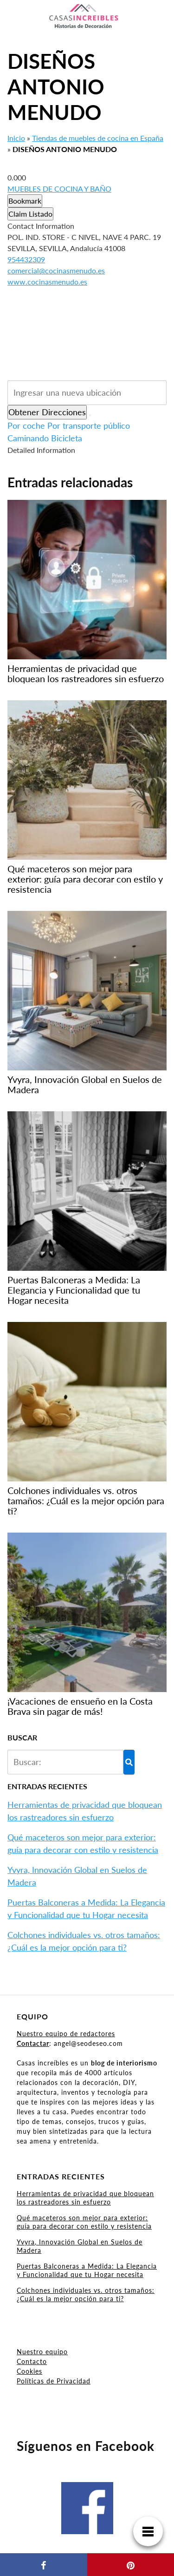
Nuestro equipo (42, 2352)
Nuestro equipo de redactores (66, 2034)
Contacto (32, 2361)
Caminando (28, 438)
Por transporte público (88, 425)
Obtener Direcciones (47, 412)
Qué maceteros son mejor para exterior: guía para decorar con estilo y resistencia (84, 2222)
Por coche (26, 425)
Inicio (16, 137)
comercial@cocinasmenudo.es (56, 270)
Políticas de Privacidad (53, 2381)
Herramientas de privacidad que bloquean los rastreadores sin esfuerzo (85, 2198)
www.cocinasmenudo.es (47, 281)
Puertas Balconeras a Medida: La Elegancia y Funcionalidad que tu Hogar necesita (87, 2270)
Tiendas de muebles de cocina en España (97, 137)
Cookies (29, 2371)
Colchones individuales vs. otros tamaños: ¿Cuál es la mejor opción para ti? (86, 2294)
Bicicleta (66, 438)
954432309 (26, 259)
